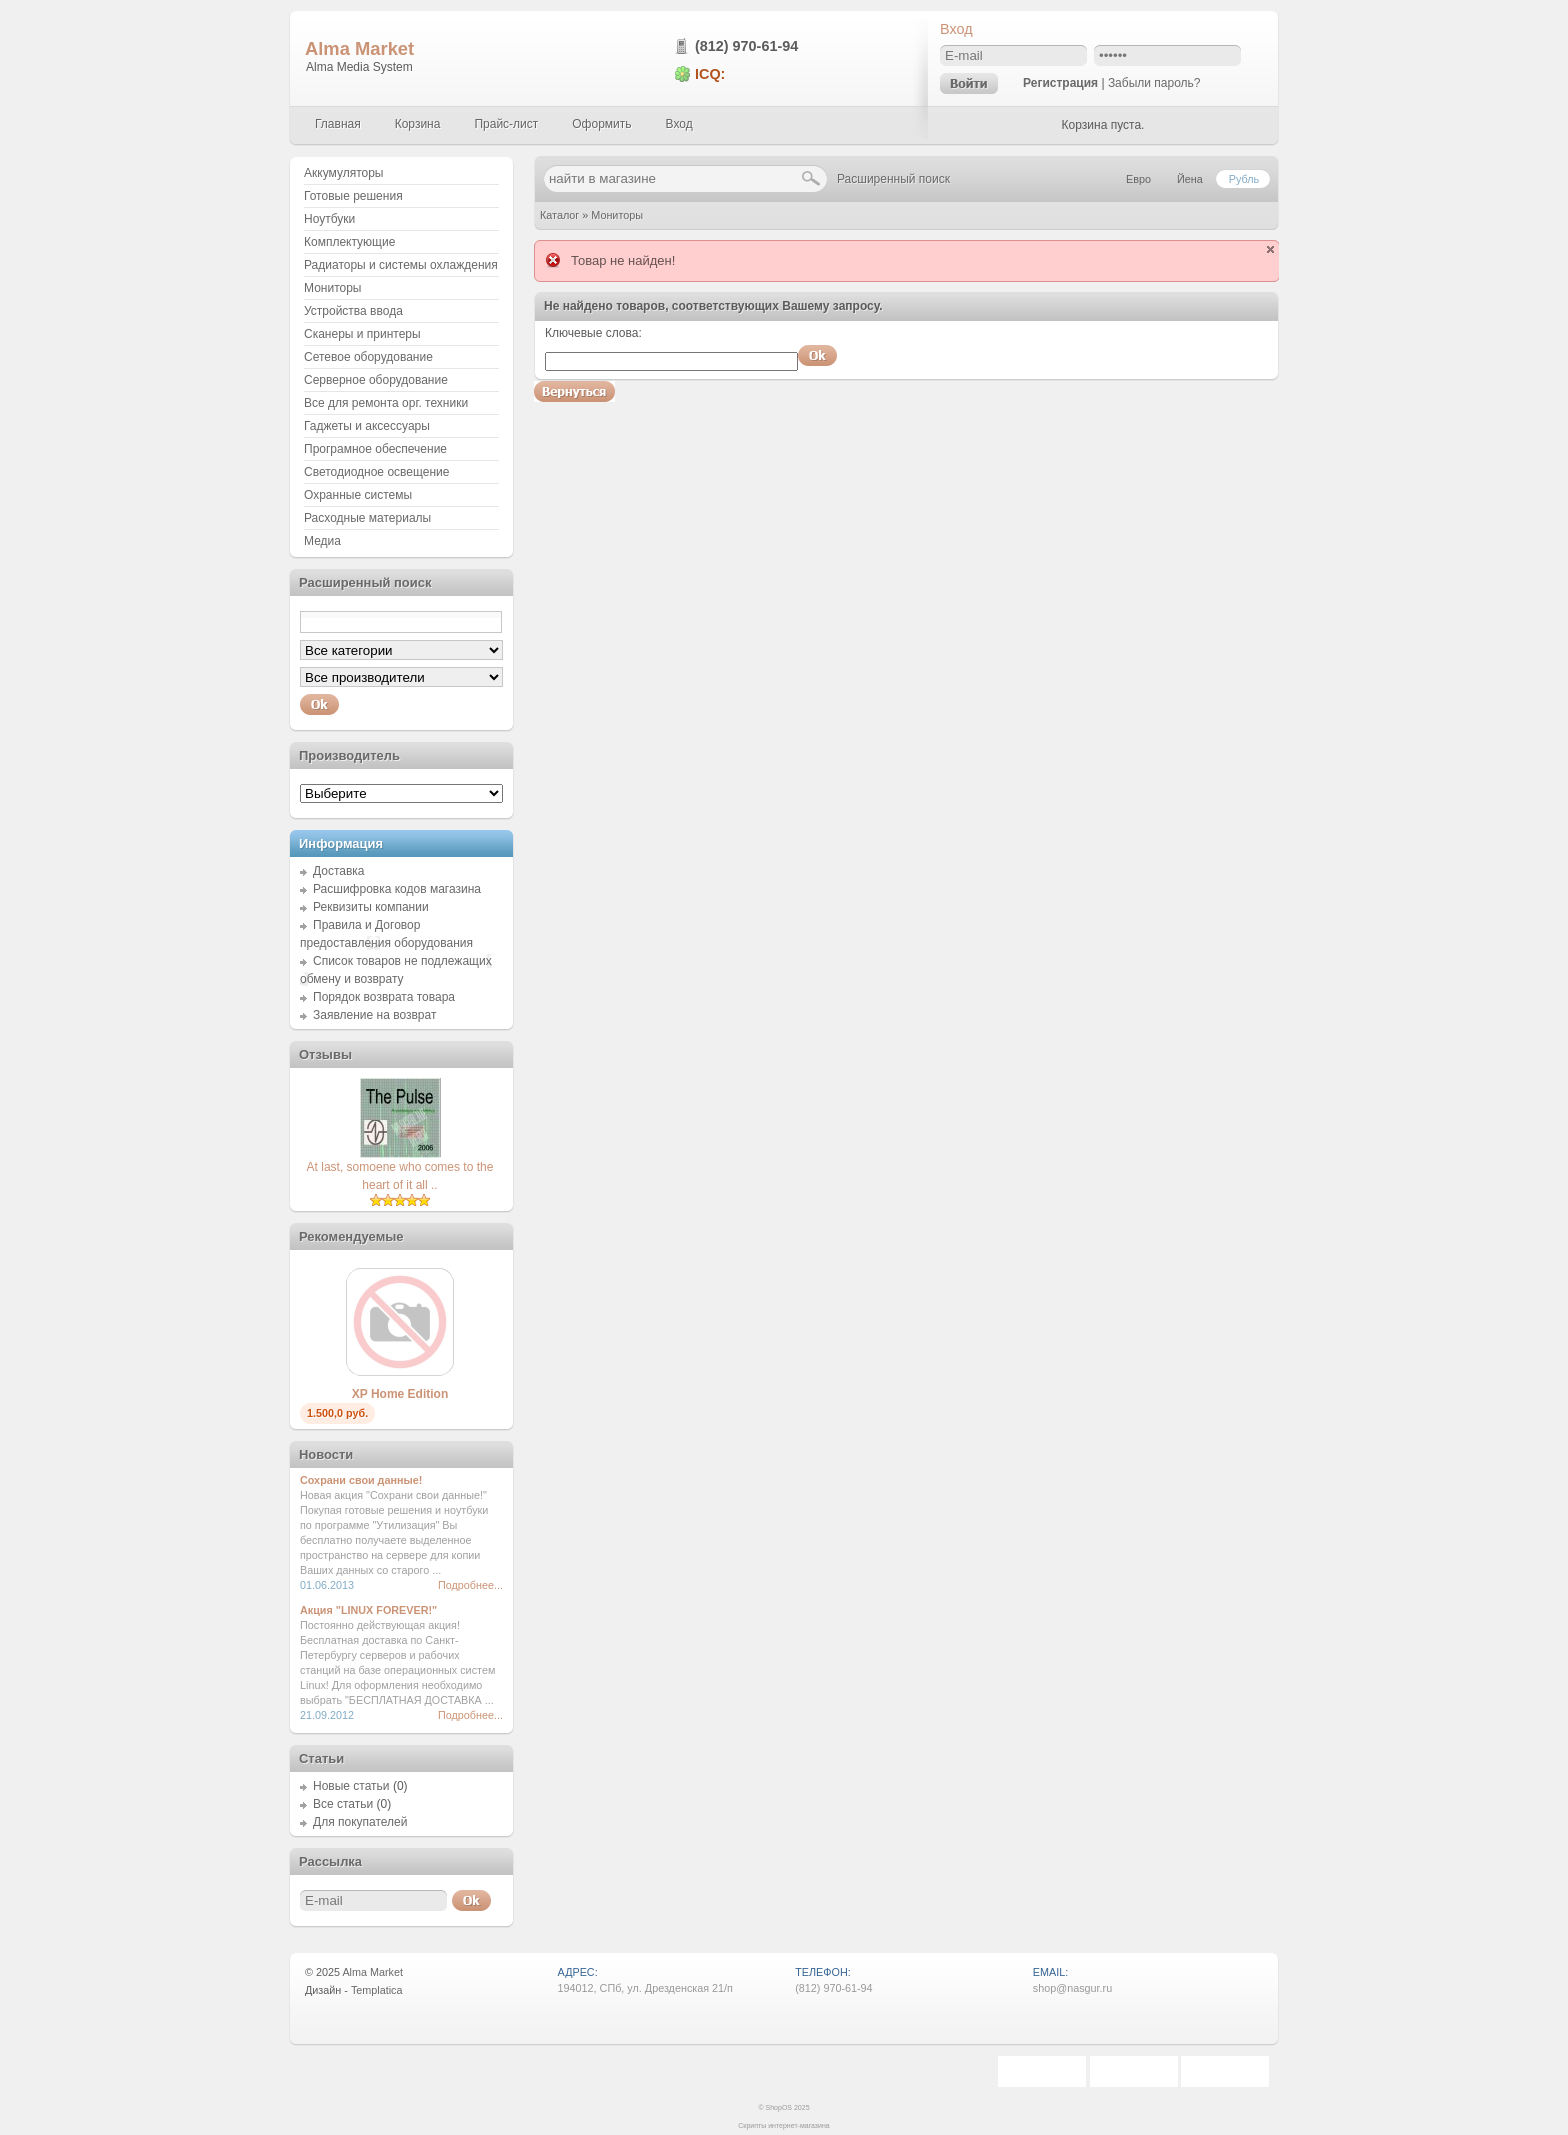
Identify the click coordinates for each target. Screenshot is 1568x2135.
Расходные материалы (367, 518)
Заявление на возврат (374, 1015)
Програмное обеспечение (375, 449)
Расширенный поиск (893, 179)
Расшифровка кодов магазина (397, 889)
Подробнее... (470, 1585)
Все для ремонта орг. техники (386, 403)
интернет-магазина (799, 2125)
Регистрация (1060, 83)
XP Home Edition (400, 1394)
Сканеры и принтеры (362, 334)
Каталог (559, 215)
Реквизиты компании (371, 907)
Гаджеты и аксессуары (367, 426)
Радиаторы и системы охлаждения (401, 265)
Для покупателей (360, 1822)
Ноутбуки (329, 219)
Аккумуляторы (343, 173)
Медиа (322, 541)
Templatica (377, 1990)
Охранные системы (358, 495)
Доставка (339, 871)
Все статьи (343, 1804)
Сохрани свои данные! (361, 1480)
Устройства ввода (353, 311)
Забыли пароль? (1154, 83)
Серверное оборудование (376, 380)
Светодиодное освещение (376, 472)
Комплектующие (349, 242)
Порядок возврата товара (384, 997)
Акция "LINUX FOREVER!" (368, 1610)
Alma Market (359, 48)
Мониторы (617, 215)
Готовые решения (353, 196)
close (1270, 249)
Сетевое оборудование (368, 357)
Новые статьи (351, 1786)
